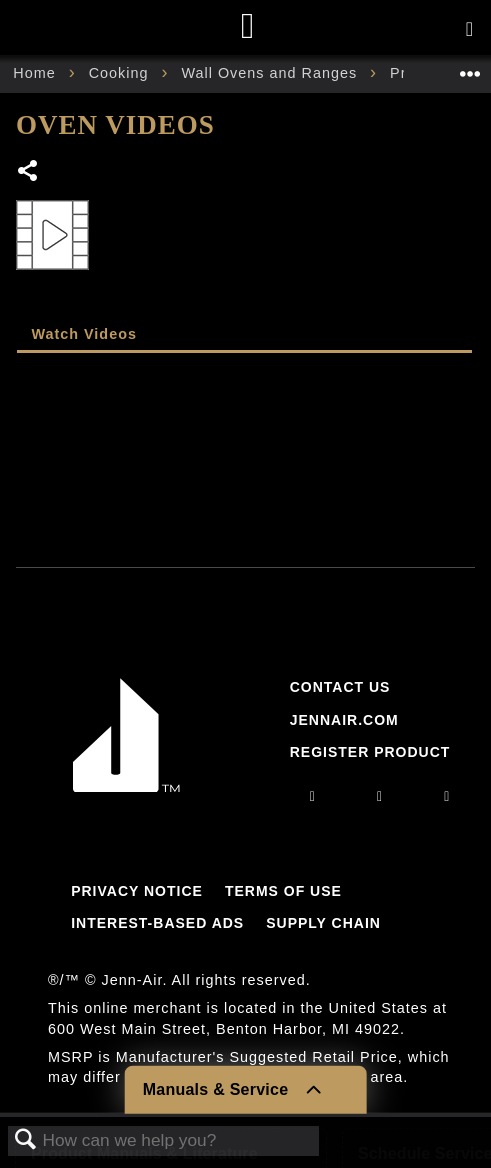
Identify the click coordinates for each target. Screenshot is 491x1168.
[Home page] (248, 27)
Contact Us (340, 687)
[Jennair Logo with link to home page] (127, 787)
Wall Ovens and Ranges (271, 73)
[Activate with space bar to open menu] (469, 30)
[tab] (244, 336)
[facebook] (380, 796)
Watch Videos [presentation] (84, 334)
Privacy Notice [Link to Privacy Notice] (137, 891)
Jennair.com (344, 720)
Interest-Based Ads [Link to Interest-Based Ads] (157, 923)
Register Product (370, 752)
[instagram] (313, 796)
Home (36, 73)
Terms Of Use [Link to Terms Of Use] (283, 891)
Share (28, 172)
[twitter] (447, 796)
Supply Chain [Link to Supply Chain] (323, 923)
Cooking (121, 73)
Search (26, 1140)
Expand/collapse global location (470, 67)
